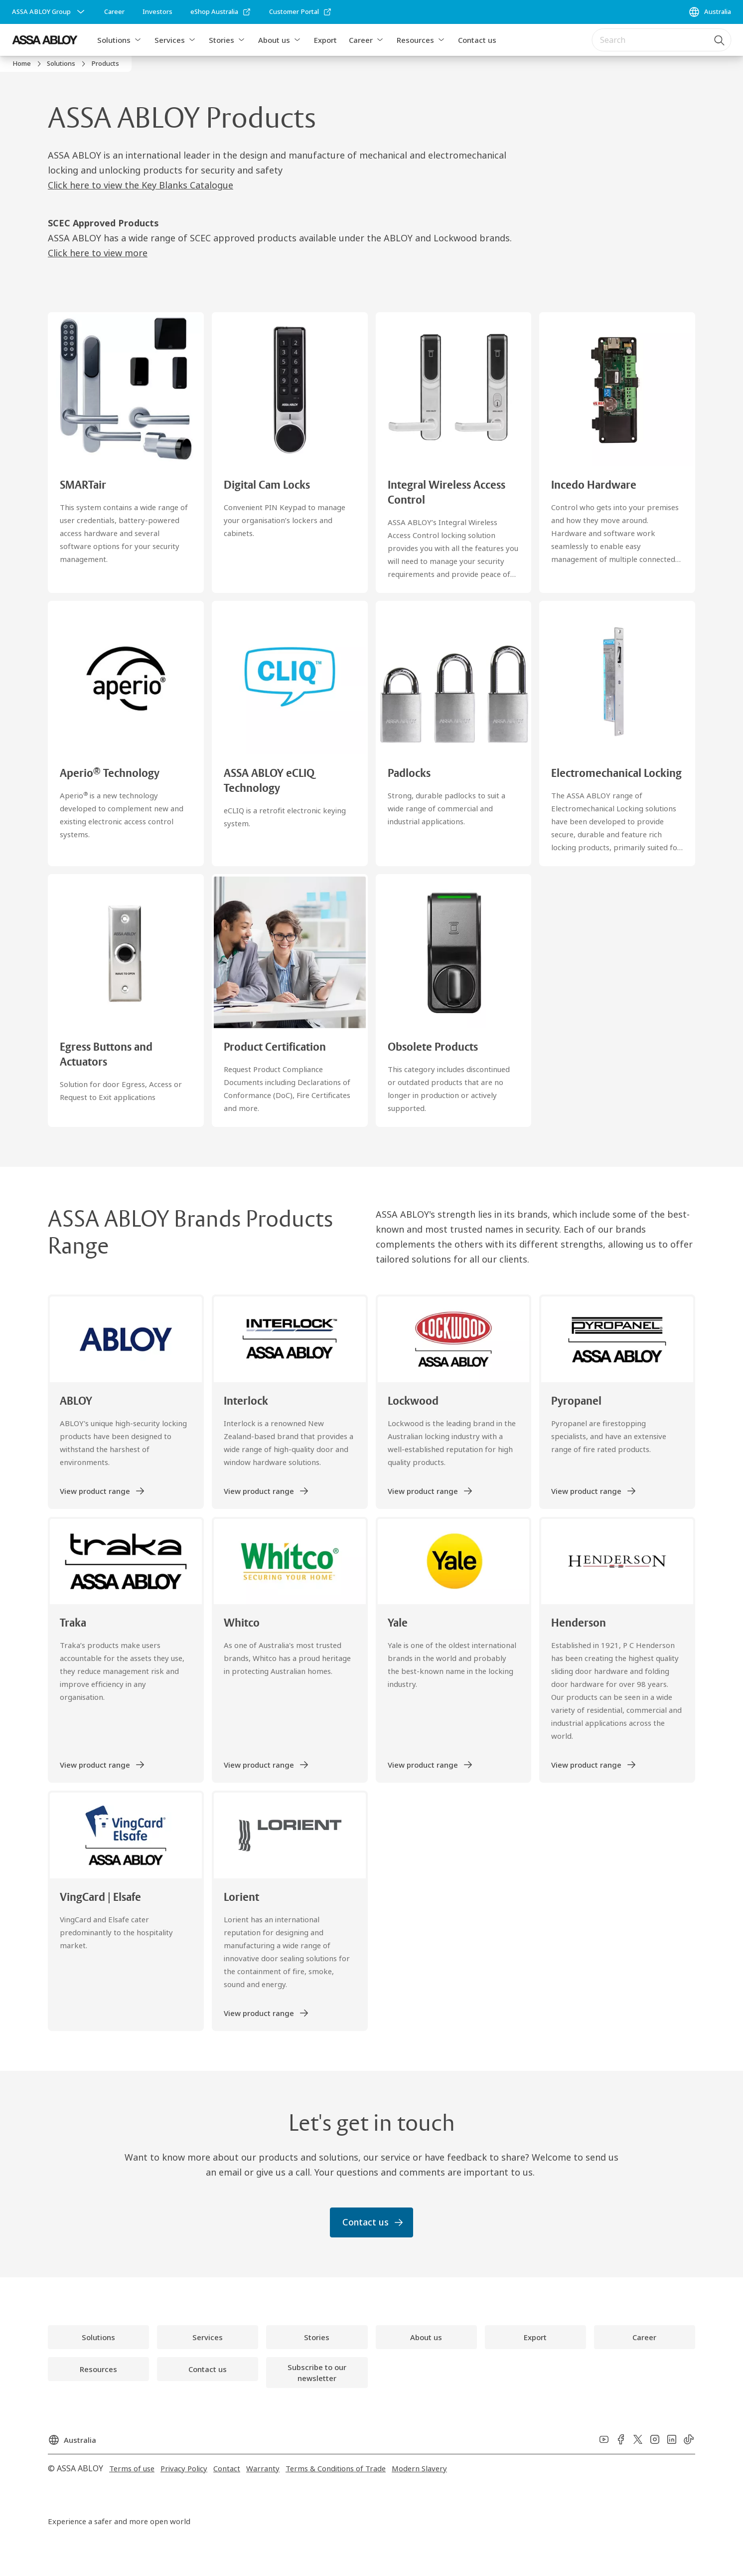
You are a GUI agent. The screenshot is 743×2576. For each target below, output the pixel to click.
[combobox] (661, 39)
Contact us (477, 40)
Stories (221, 40)
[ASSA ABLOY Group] (49, 12)
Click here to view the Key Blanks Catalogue (140, 185)
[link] (114, 11)
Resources (415, 40)
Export (325, 40)
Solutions (114, 40)
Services (169, 40)
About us (274, 40)
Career (361, 40)
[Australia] (709, 12)
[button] (138, 40)
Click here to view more (98, 253)
